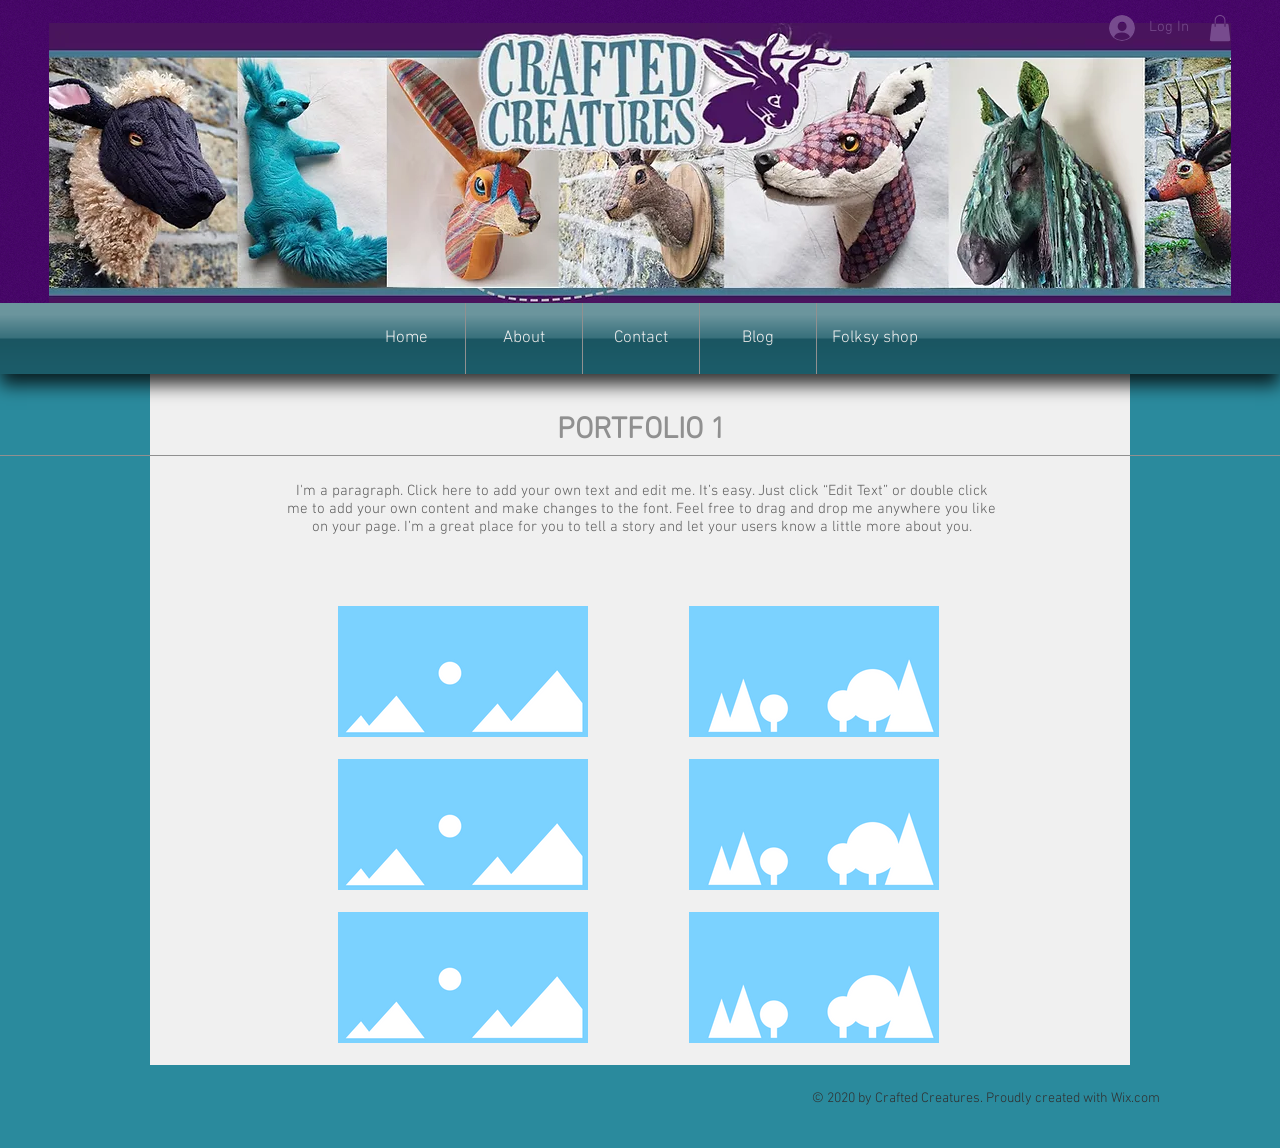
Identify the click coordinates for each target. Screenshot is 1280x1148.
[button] (1220, 28)
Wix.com (1135, 1098)
